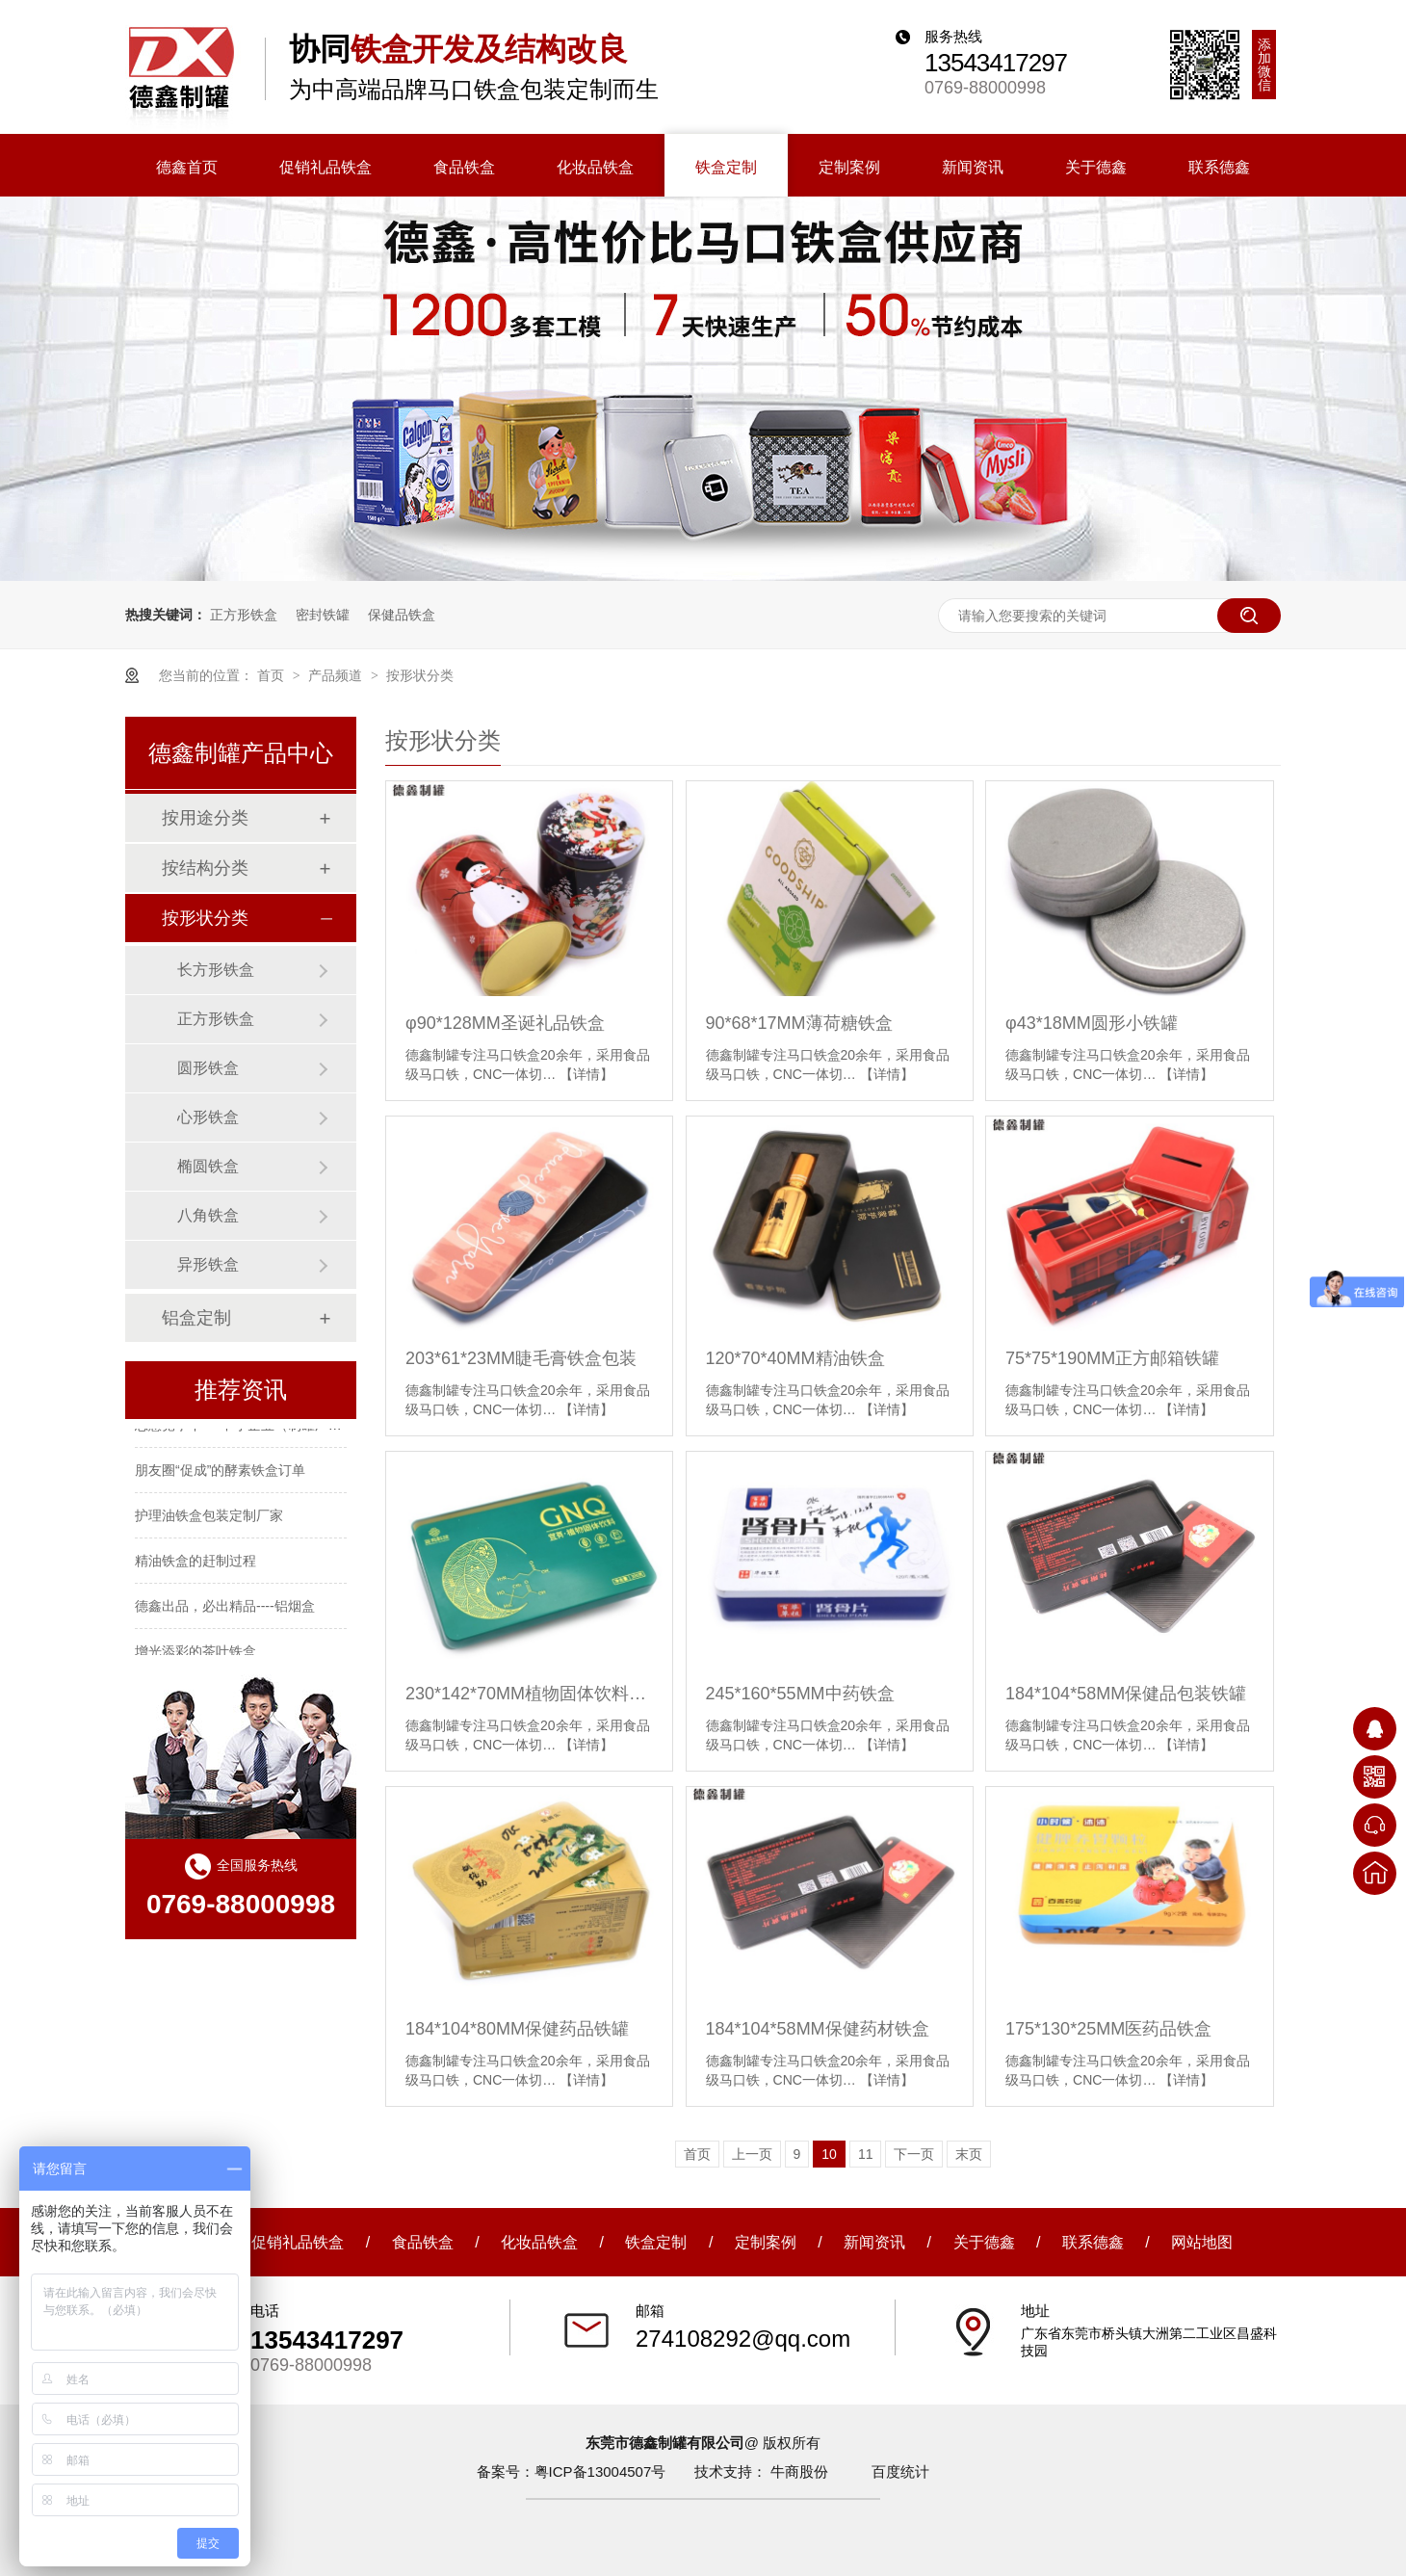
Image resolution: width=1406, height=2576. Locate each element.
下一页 (914, 2154)
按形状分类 (420, 675)
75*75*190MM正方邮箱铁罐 (1112, 1358)
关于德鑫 (984, 2242)
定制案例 (765, 2242)
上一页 (752, 2154)
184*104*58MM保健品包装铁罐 (1125, 1693)
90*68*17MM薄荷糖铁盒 (799, 1023)
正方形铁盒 (243, 614)
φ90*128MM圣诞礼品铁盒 (505, 1023)
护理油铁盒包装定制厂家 (209, 1525)
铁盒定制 (656, 2242)
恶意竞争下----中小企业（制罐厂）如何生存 (265, 1434)
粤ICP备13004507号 (600, 2471)
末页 (968, 2154)
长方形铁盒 (215, 969)
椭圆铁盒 (208, 1166)
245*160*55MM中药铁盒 (800, 1693)
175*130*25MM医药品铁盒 (1108, 2028)
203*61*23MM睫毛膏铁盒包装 (521, 1358)
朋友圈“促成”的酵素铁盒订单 (220, 1479)
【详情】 (586, 1074)
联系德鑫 (1093, 2242)
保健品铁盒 (401, 614)
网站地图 (1202, 2242)
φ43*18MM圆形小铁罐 (1091, 1023)
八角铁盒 (208, 1215)
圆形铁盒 (208, 1068)
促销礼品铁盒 (297, 2242)
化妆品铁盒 (539, 2242)
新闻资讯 (874, 2242)
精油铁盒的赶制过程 (195, 1570)
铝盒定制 (196, 1317)
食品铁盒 (423, 2242)
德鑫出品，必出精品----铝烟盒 (225, 1615)
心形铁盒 (208, 1117)
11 (865, 2154)
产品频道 (337, 675)
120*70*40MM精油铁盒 (795, 1358)
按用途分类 (205, 818)
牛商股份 (799, 2471)
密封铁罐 (323, 614)
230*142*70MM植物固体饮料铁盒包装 (529, 1693)
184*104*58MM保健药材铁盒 (817, 2028)
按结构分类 (205, 868)
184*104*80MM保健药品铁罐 (517, 2028)
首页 (272, 675)
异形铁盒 (208, 1264)
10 (829, 2154)
